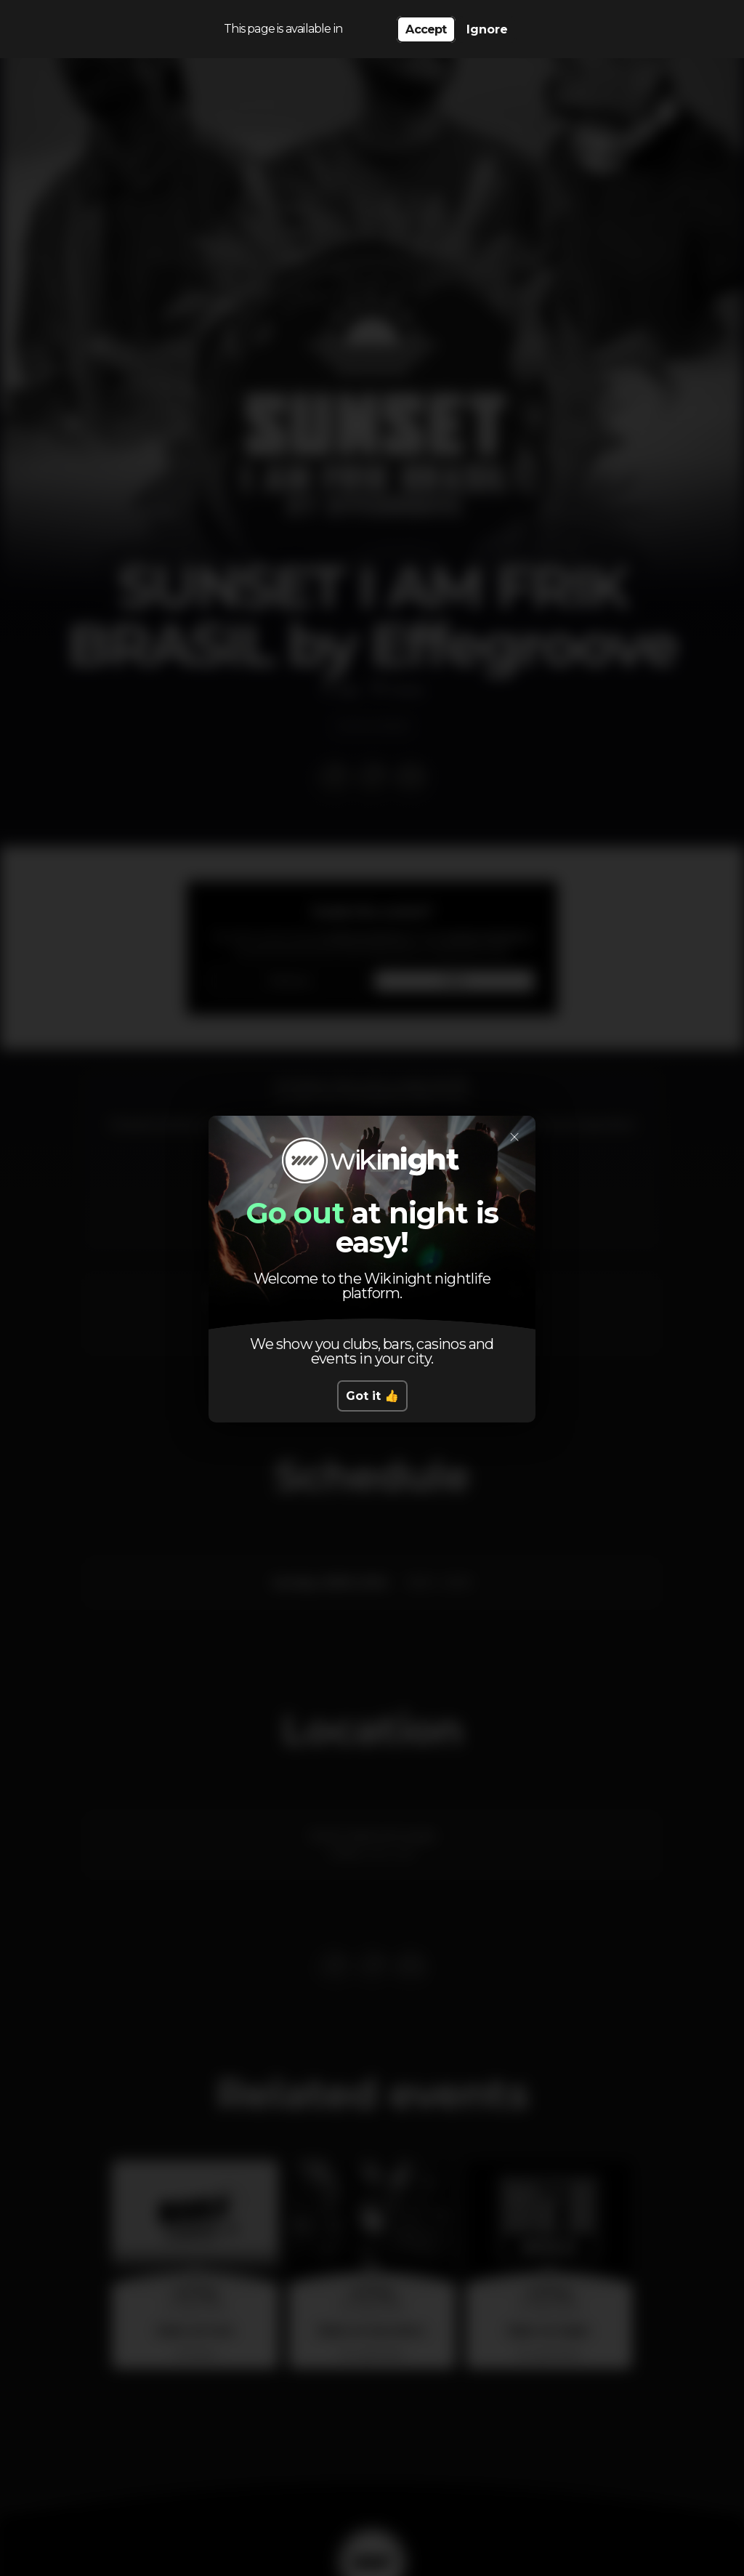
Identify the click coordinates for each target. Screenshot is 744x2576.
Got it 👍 (372, 1396)
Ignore (487, 29)
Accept (425, 29)
